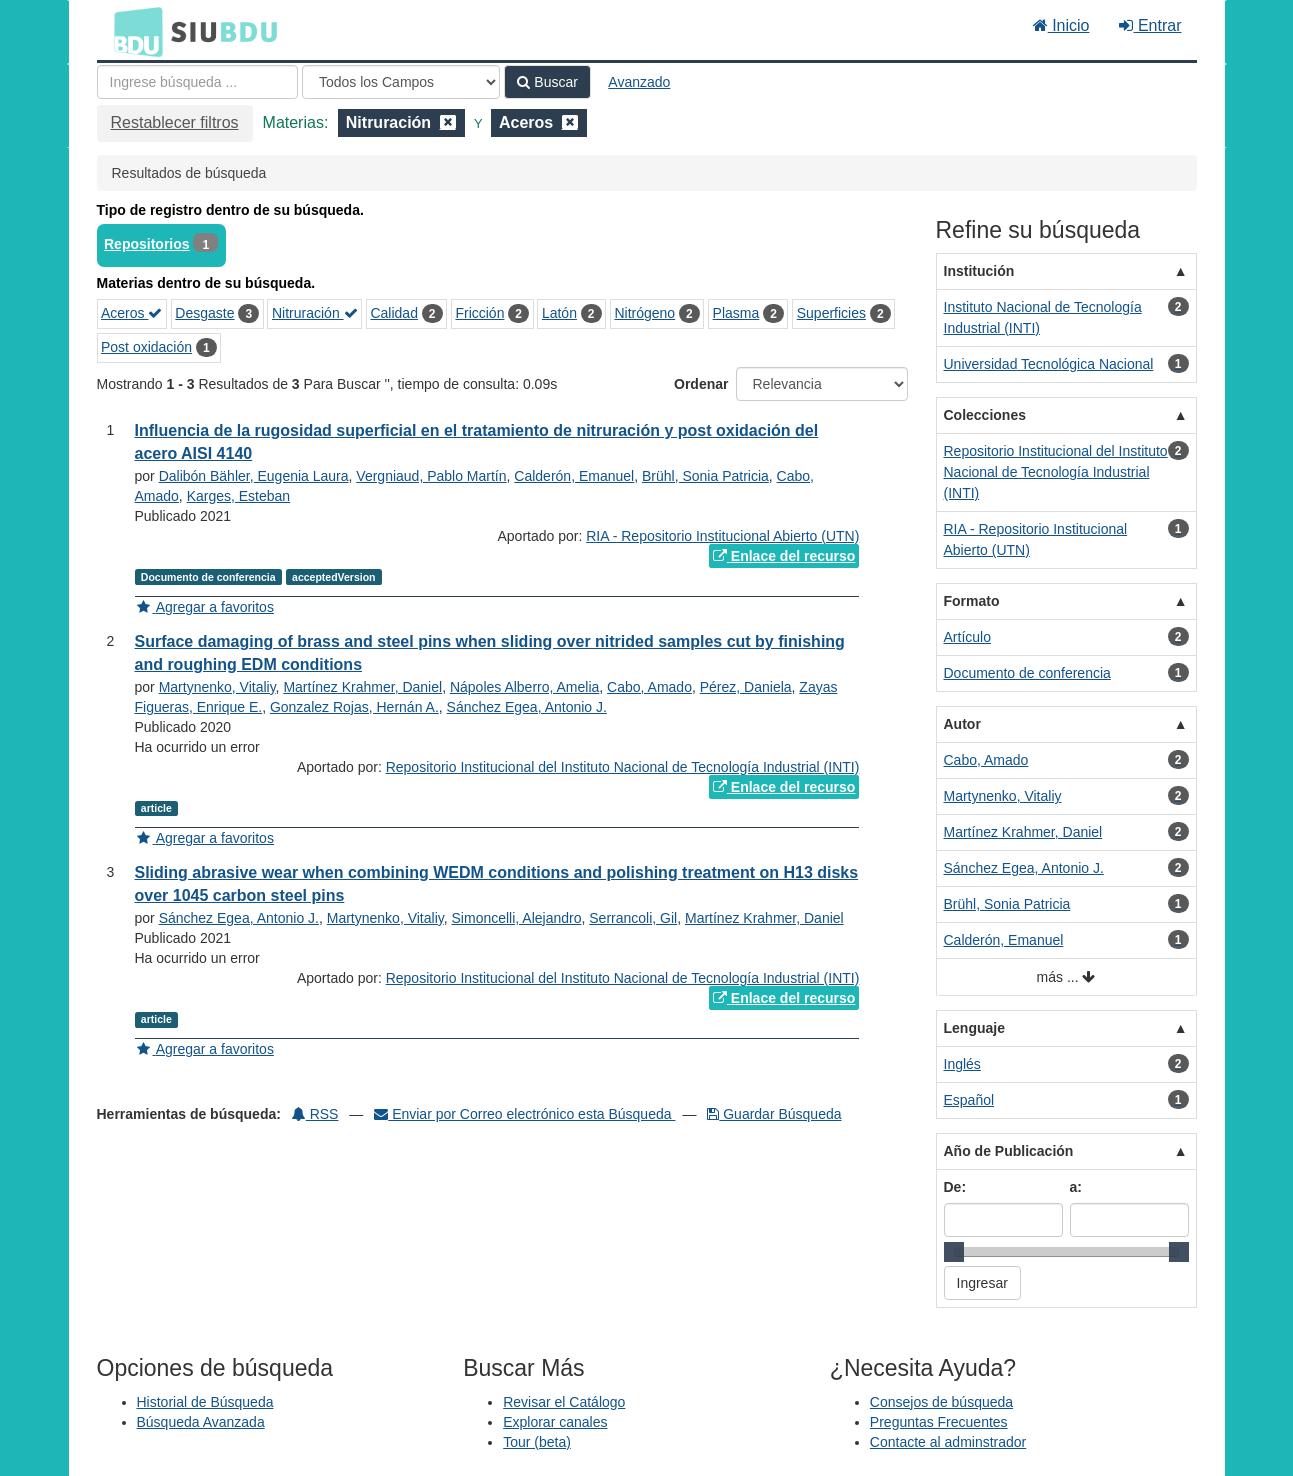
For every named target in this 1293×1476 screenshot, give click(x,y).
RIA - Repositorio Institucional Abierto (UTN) (722, 536)
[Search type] (401, 82)
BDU (133, 31)
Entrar (1150, 25)
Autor (962, 724)
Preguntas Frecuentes (939, 1422)
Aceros (131, 313)
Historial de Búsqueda (205, 1402)
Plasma (736, 313)
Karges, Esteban (239, 496)
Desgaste (204, 313)
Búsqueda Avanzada (201, 1422)
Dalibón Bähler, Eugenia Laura (254, 476)
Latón (559, 313)
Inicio (1061, 25)
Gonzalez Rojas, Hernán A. (354, 707)
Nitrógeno (644, 313)
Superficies (831, 313)
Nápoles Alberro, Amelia (524, 687)
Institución (979, 271)
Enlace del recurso (784, 556)
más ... (1066, 977)
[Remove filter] (448, 122)
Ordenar (701, 384)
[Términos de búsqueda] (197, 82)
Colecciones (985, 415)
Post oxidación (146, 347)
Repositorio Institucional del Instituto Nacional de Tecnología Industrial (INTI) (623, 767)
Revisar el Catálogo (564, 1402)
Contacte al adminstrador (948, 1442)
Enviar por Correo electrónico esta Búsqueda (524, 1114)
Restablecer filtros (175, 122)
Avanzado (639, 82)
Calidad (393, 313)
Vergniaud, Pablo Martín (431, 476)
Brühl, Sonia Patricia (705, 476)
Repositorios (147, 244)
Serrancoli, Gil (633, 918)
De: (955, 1187)
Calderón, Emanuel (574, 476)
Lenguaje (974, 1028)
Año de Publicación (1009, 1151)
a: (1076, 1187)
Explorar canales (555, 1422)
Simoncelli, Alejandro (517, 918)
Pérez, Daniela (746, 687)
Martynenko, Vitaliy (217, 687)
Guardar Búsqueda (774, 1114)
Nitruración (315, 313)
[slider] (954, 1252)
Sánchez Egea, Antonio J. (527, 707)
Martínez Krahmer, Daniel (362, 687)
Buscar (547, 82)
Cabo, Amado (649, 687)
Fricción (479, 313)
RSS (315, 1114)
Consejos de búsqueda (941, 1402)
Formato (972, 601)
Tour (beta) (537, 1442)
